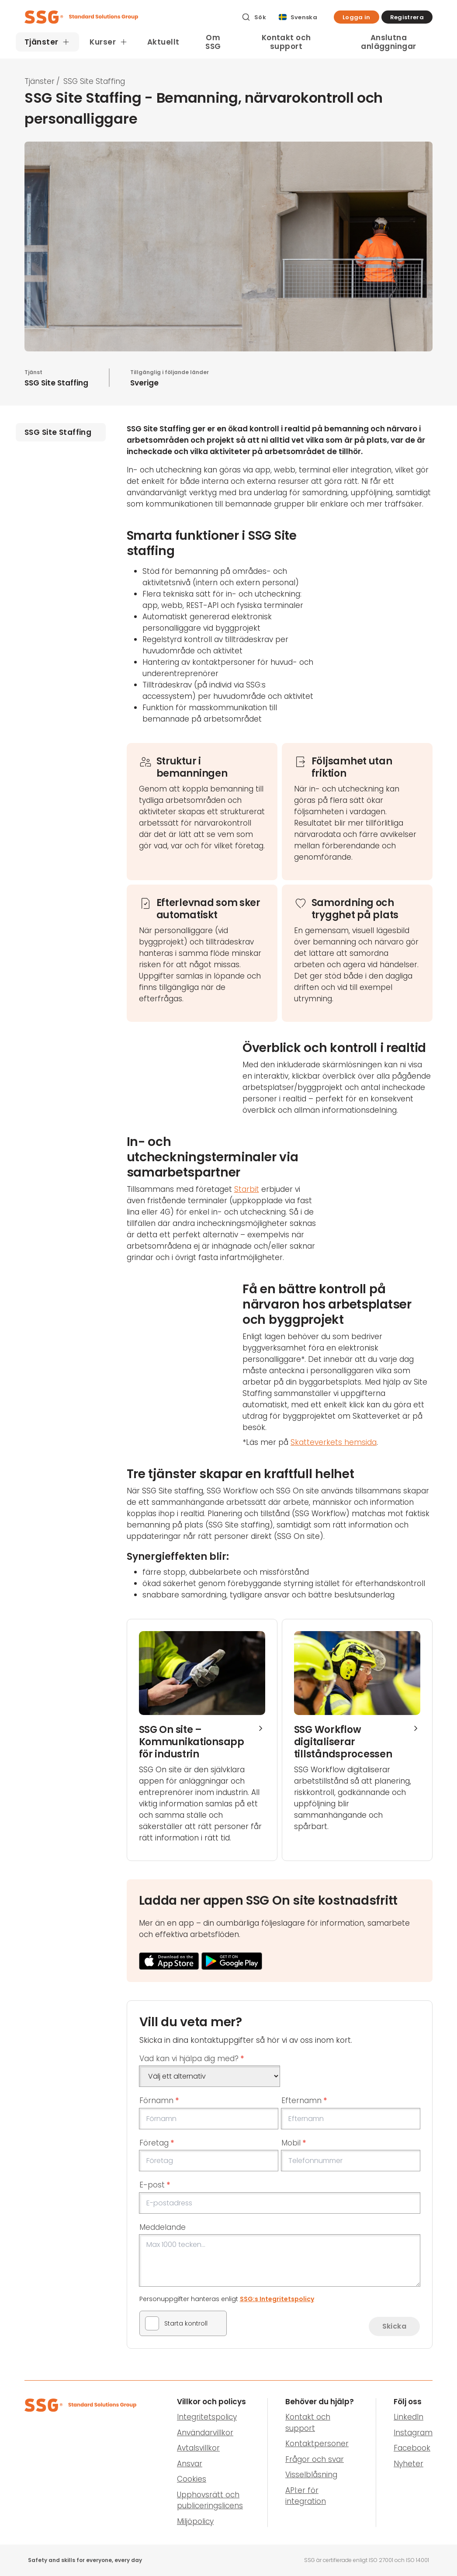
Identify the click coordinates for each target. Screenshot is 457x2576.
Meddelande (162, 2227)
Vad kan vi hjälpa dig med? (191, 2058)
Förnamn (159, 2100)
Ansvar (189, 2463)
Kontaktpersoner (317, 2443)
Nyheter (408, 2463)
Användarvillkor (205, 2432)
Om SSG (213, 42)
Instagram (413, 2432)
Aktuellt (163, 42)
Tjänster (39, 81)
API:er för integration (305, 2496)
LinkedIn (408, 2417)
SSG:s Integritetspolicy (277, 2299)
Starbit (246, 1189)
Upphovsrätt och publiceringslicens (210, 2500)
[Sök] (253, 17)
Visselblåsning (311, 2474)
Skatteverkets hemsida (334, 1442)
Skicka (394, 2326)
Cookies (191, 2479)
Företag (156, 2143)
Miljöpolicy (195, 2521)
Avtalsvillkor (198, 2448)
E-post (154, 2185)
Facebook (412, 2448)
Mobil (293, 2143)
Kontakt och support (286, 42)
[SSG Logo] (128, 17)
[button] (356, 17)
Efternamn (304, 2100)
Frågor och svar (314, 2459)
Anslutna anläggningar (388, 42)
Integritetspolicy (207, 2417)
